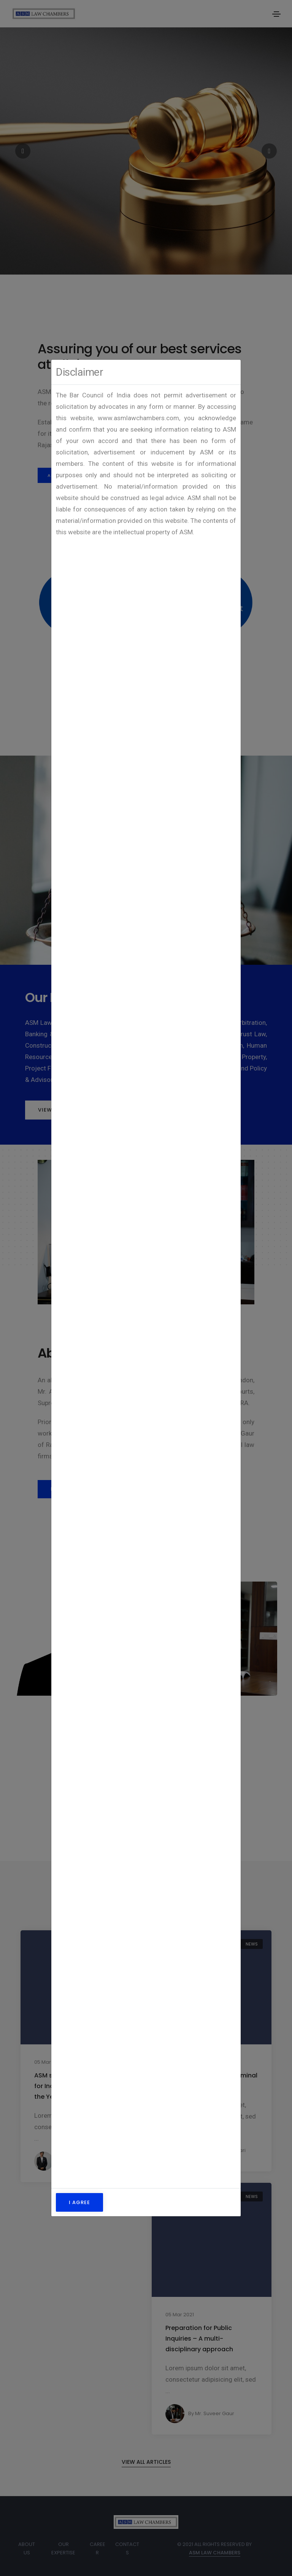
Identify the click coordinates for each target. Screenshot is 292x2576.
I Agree (79, 2202)
